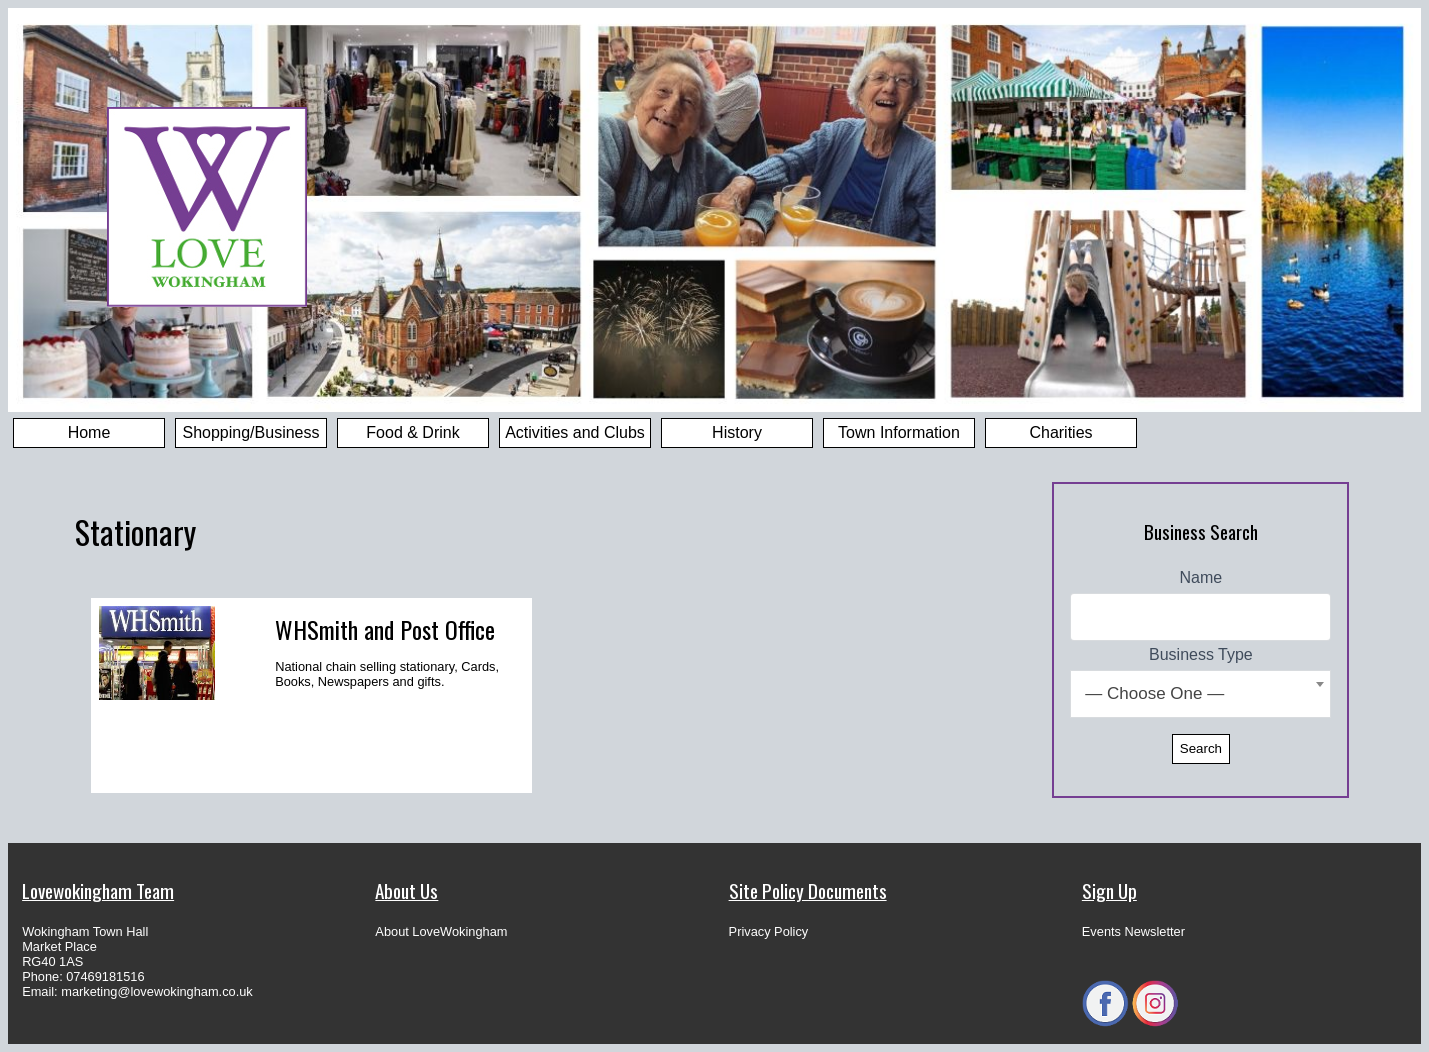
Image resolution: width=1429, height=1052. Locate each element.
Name (1201, 577)
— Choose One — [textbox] (1154, 693)
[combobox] (1200, 694)
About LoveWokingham (441, 931)
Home (89, 432)
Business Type (1201, 654)
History (737, 432)
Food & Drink (412, 432)
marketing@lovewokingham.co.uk (157, 991)
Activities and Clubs (575, 432)
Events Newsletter (1133, 931)
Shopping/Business (251, 432)
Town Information (899, 432)
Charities (1060, 432)
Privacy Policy (769, 931)
